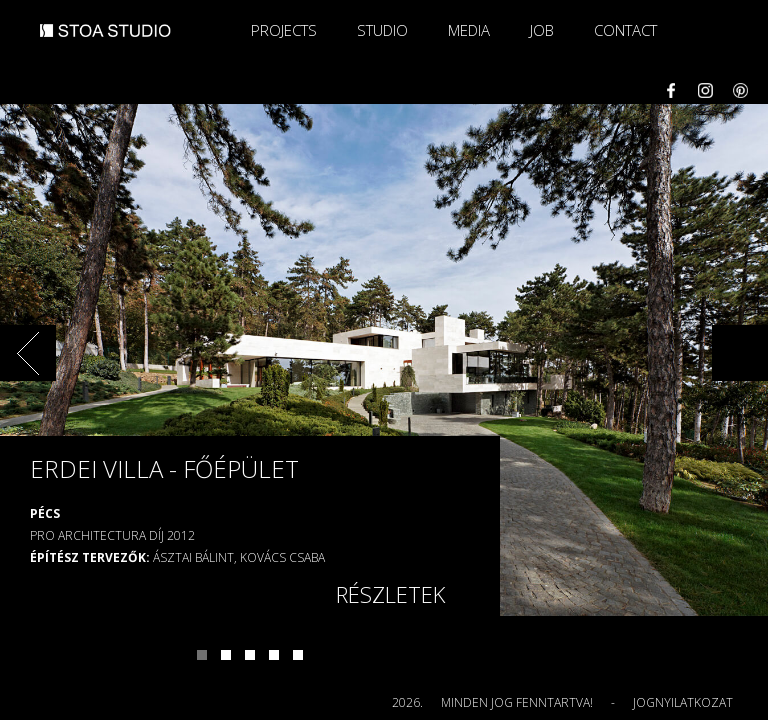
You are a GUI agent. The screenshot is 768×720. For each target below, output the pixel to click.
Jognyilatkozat (683, 702)
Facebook (670, 90)
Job (542, 30)
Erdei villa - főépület (164, 468)
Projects (284, 30)
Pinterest (740, 90)
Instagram (705, 90)
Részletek (390, 594)
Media (469, 30)
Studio (382, 30)
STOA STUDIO (105, 39)
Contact (625, 30)
